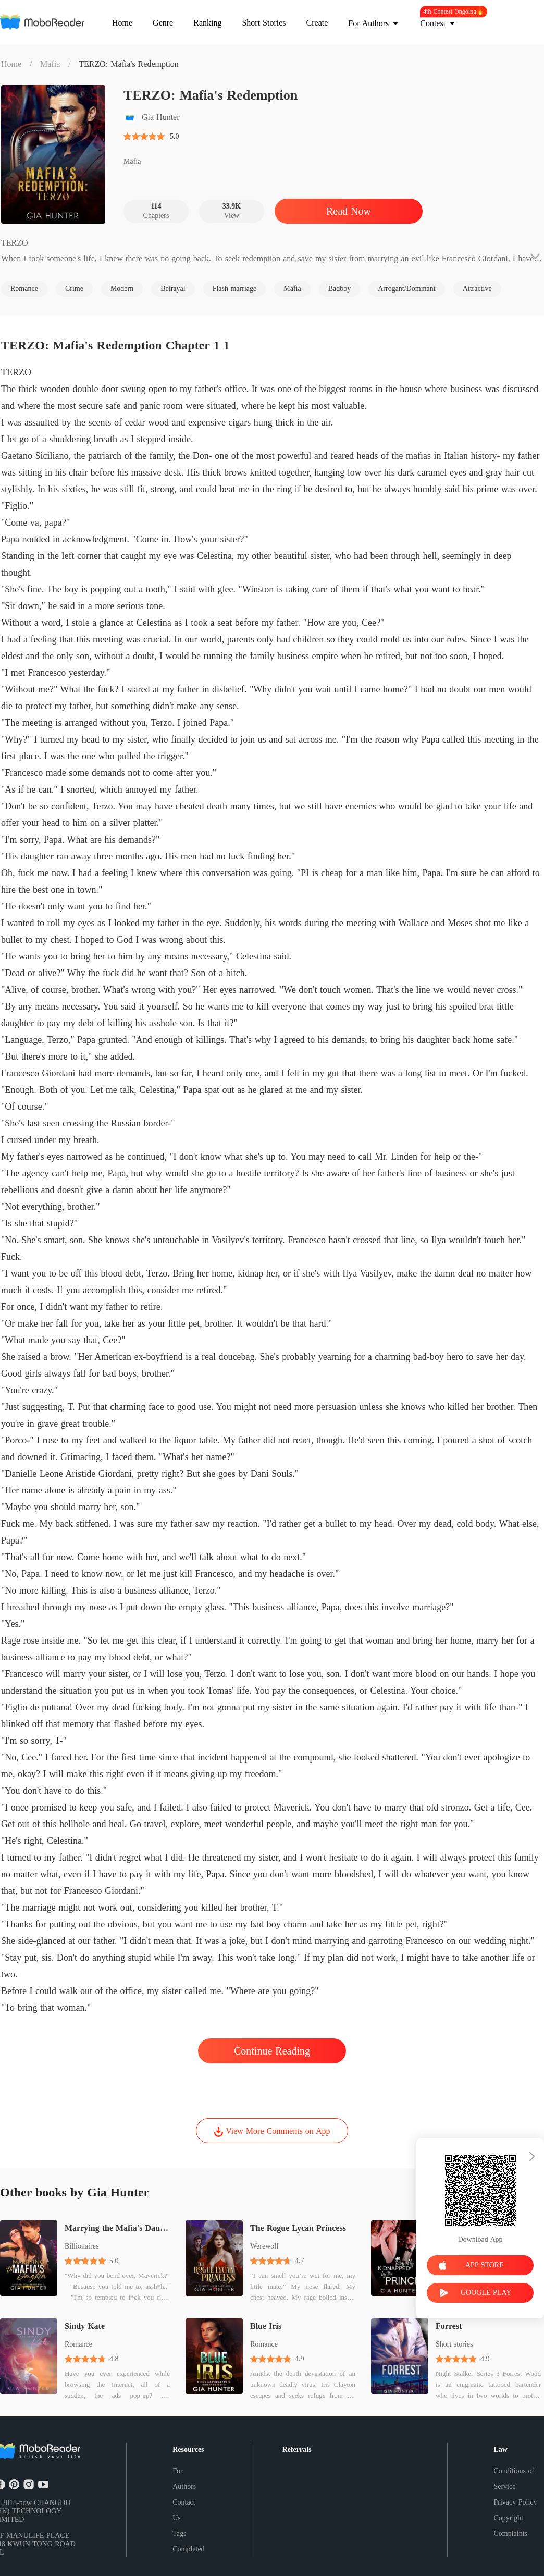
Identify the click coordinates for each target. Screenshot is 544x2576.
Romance (78, 2344)
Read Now (348, 211)
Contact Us (183, 2510)
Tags (179, 2533)
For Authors (184, 2478)
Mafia (50, 63)
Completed (188, 2549)
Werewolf (264, 2246)
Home (11, 63)
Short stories (454, 2344)
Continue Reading (272, 2051)
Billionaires (81, 2246)
